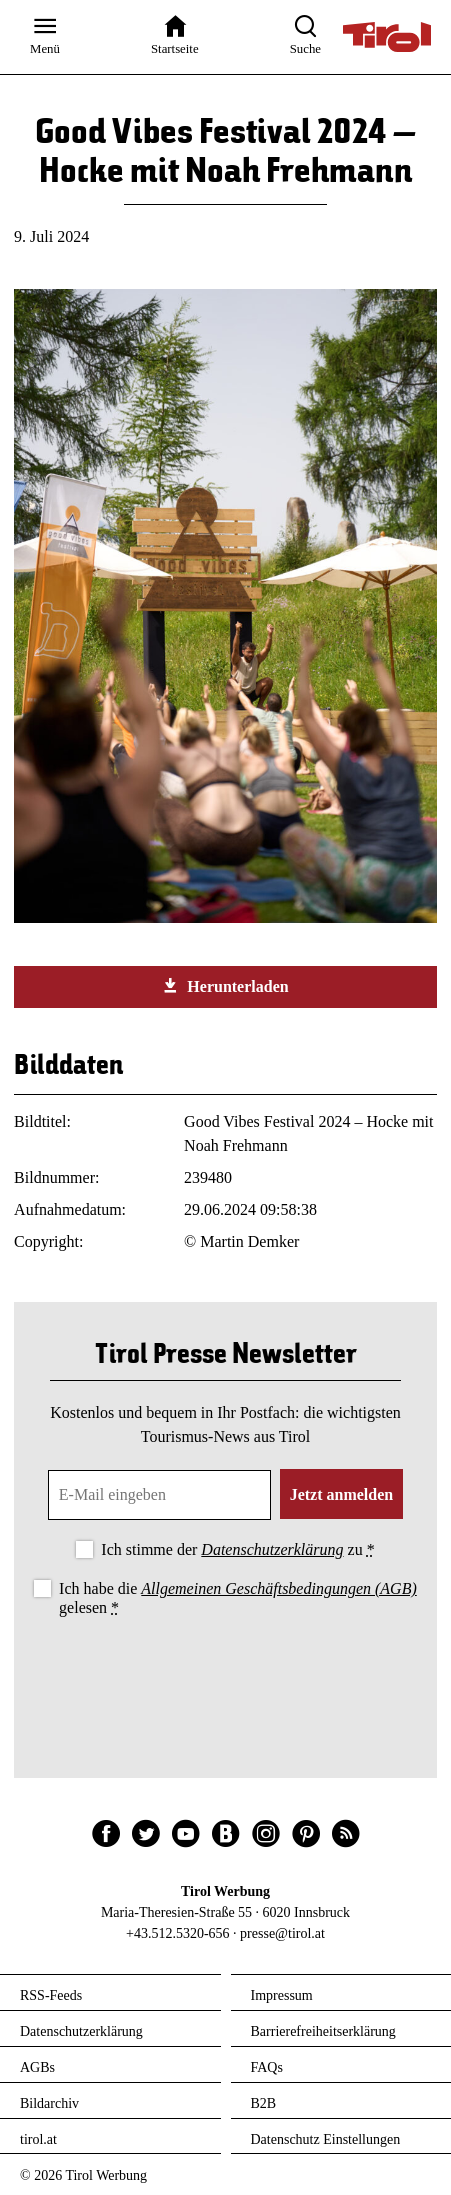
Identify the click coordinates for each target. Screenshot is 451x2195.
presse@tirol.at (282, 1933)
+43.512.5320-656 (178, 1933)
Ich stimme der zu (237, 1549)
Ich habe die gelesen (238, 1598)
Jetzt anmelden (342, 1494)
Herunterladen (225, 986)
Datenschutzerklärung (272, 1549)
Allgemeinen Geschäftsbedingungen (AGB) (278, 1588)
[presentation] (226, 1676)
